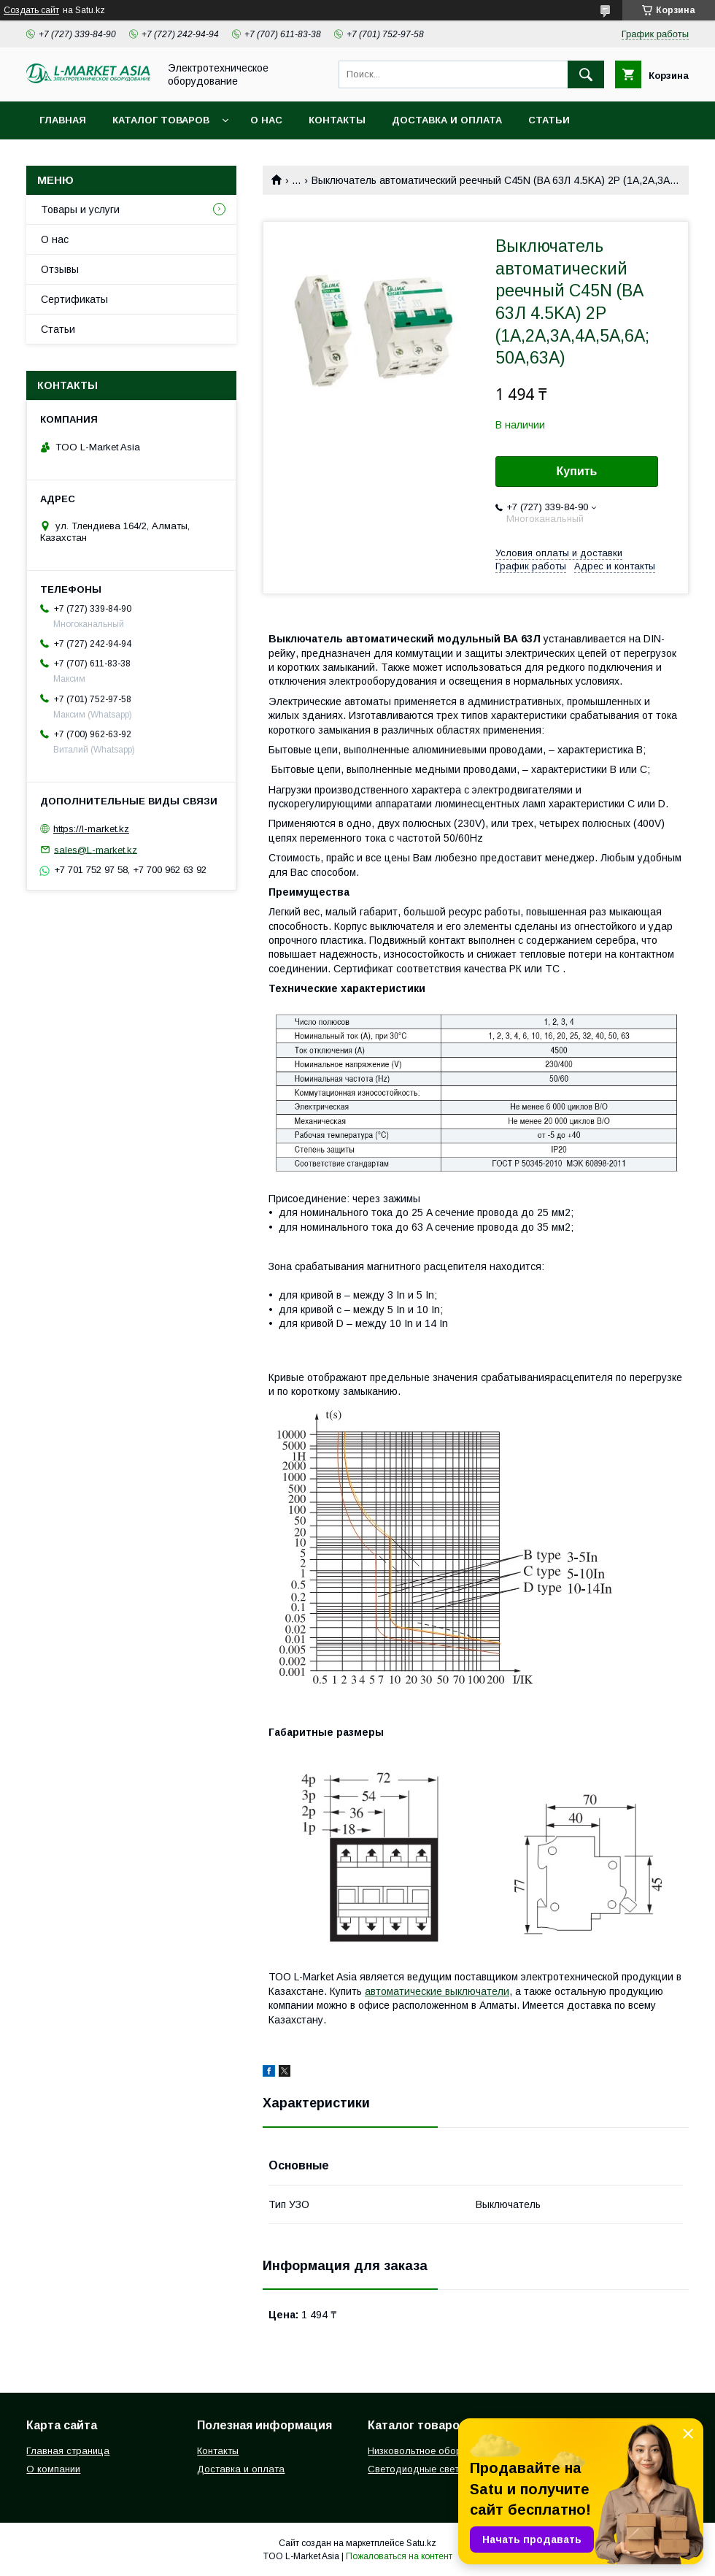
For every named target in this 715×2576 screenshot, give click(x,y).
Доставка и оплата (447, 120)
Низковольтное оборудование (437, 2450)
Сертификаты (74, 299)
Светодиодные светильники (431, 2469)
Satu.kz (421, 2543)
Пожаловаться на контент (399, 2556)
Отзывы (60, 269)
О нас (266, 120)
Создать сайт (31, 10)
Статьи (549, 120)
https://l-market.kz (91, 828)
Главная (62, 120)
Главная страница (67, 2450)
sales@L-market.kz (95, 849)
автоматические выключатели (437, 1991)
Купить (577, 471)
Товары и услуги (80, 209)
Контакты (337, 120)
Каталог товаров (160, 120)
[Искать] (586, 74)
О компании (53, 2469)
